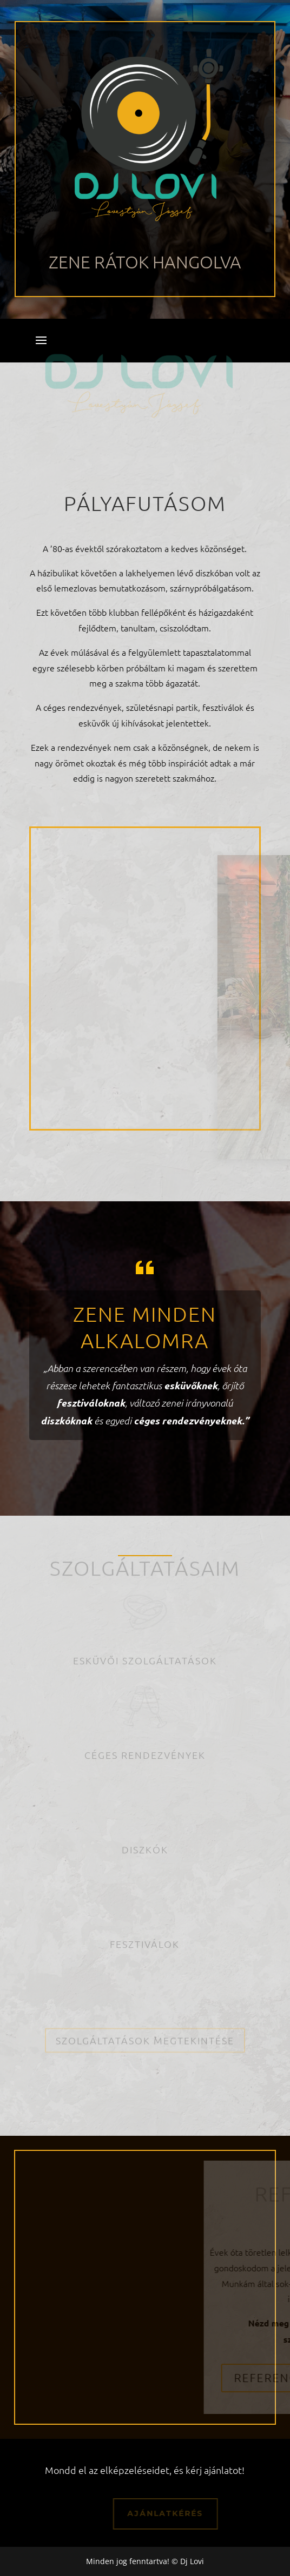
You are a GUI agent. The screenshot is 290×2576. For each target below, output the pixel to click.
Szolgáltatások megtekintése (145, 2034)
